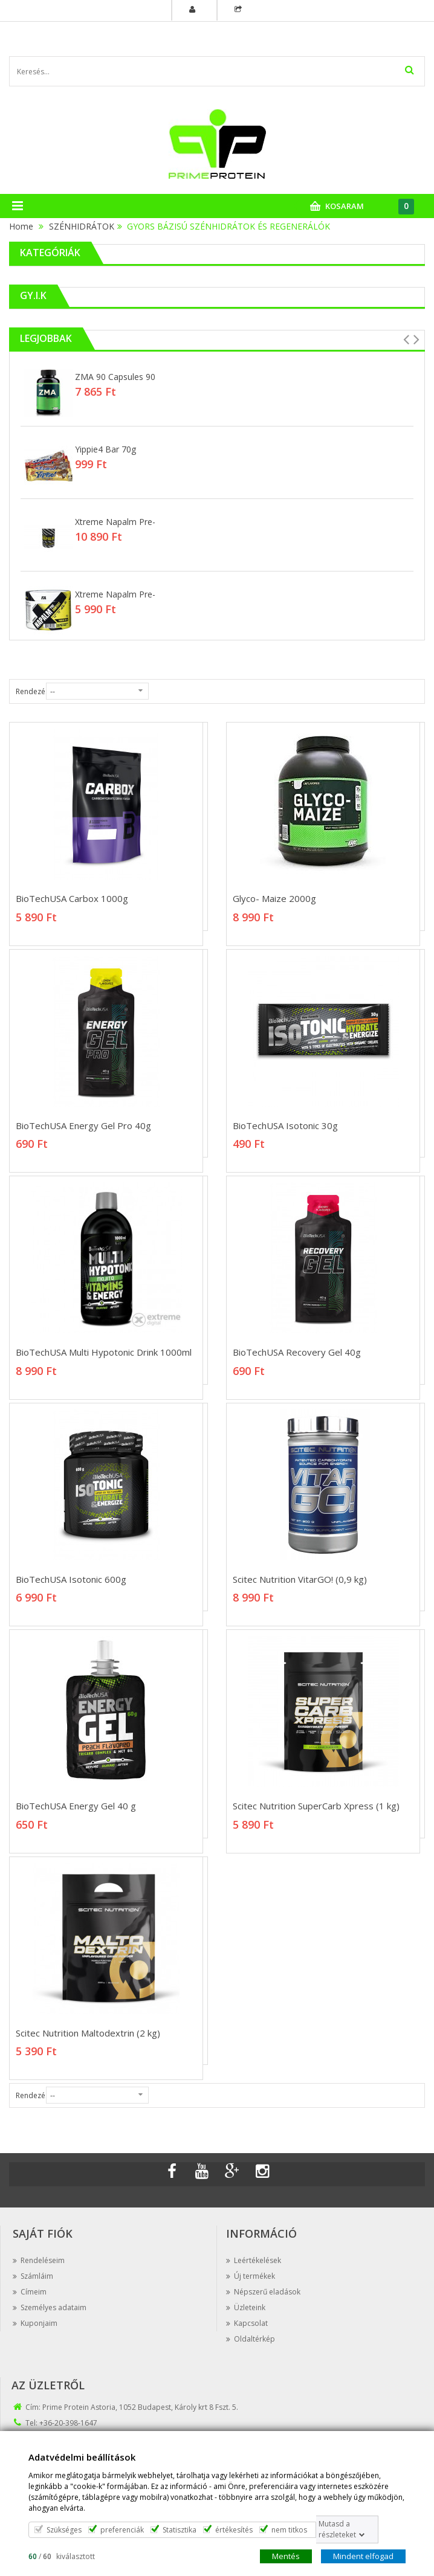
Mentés (286, 2555)
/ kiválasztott (61, 2556)
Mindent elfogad (363, 2555)
